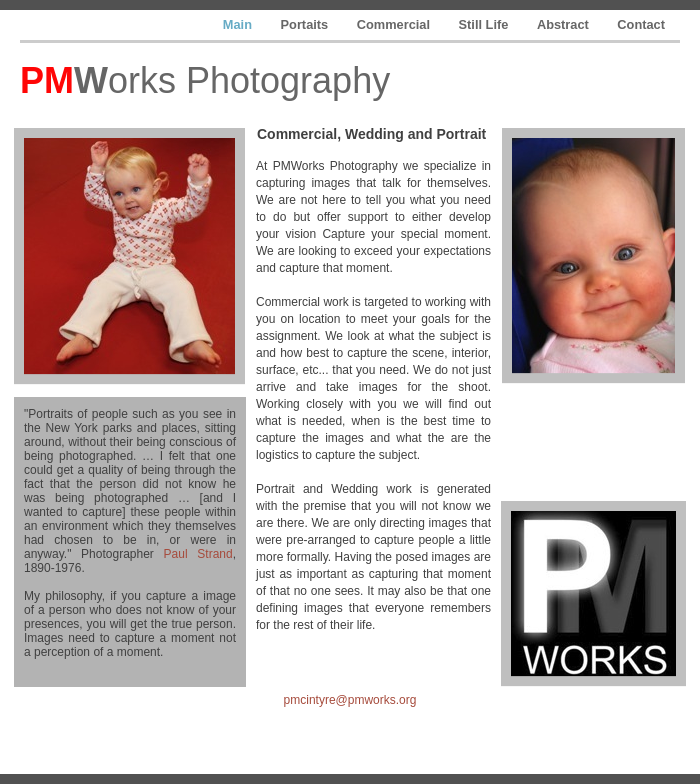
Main (239, 24)
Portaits (306, 24)
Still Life (485, 24)
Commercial (395, 24)
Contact (641, 24)
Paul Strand (198, 554)
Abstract (564, 24)
